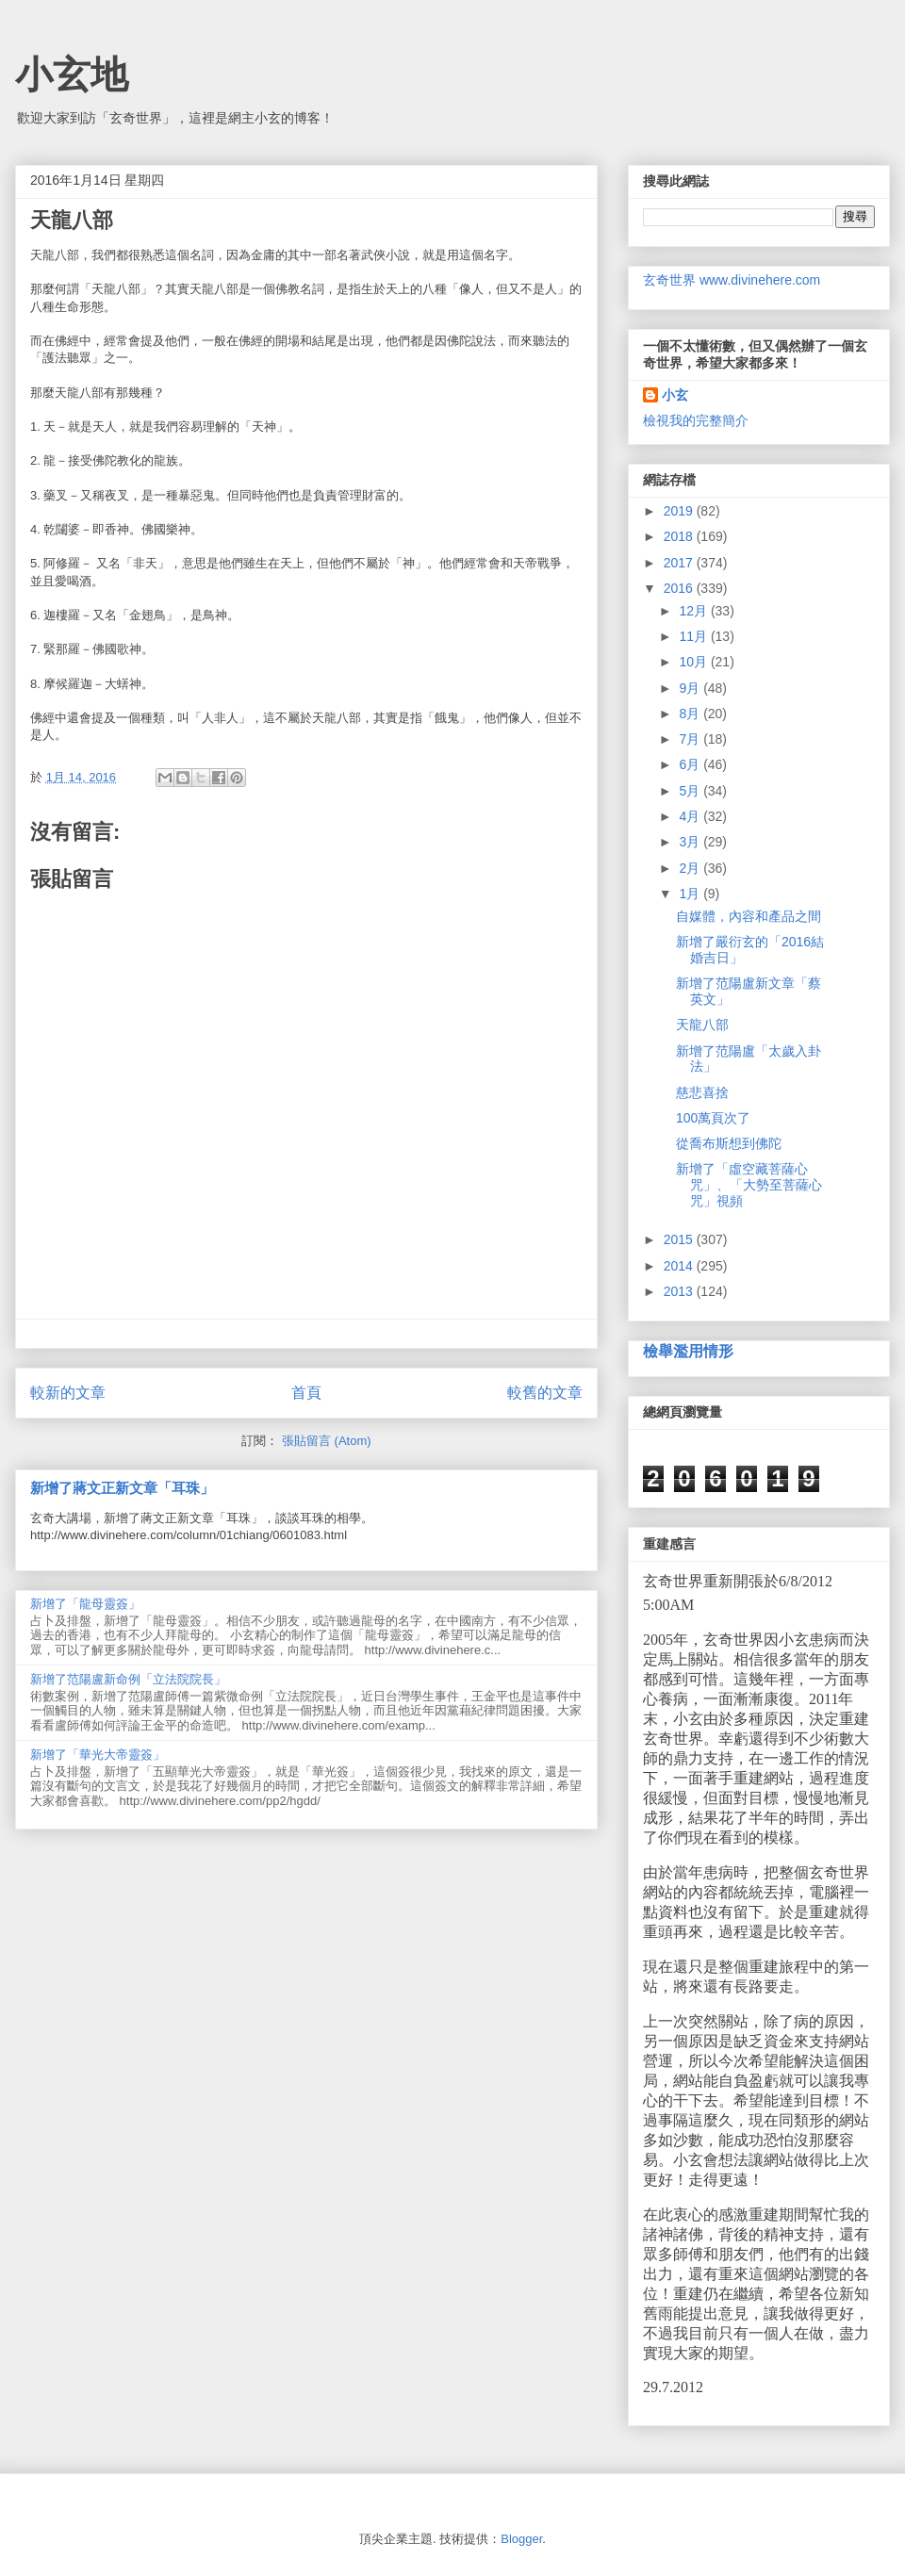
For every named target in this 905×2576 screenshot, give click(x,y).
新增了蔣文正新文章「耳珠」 (122, 1488)
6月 (691, 764)
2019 (680, 510)
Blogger (521, 2539)
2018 (680, 536)
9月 (691, 688)
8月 (691, 713)
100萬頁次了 (713, 1117)
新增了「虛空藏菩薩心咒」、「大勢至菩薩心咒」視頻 (749, 1184)
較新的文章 (68, 1393)
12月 (694, 610)
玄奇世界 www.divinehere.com (731, 279)
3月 (691, 841)
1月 (691, 893)
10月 (694, 661)
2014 (680, 1265)
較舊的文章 (545, 1393)
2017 (680, 562)
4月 (691, 816)
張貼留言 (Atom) (326, 1441)
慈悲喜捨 (702, 1092)
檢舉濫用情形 (688, 1350)
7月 (691, 739)
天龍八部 (702, 1024)
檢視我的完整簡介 (696, 420)
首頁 (306, 1393)
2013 (680, 1291)
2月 (691, 868)
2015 (680, 1239)
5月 (691, 790)
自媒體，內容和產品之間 (748, 916)
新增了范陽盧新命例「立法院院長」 (128, 1679)
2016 (680, 588)
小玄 (675, 394)
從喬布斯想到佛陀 (729, 1143)
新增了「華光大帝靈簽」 (97, 1754)
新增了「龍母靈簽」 (85, 1604)
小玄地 (71, 74)
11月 (694, 636)
